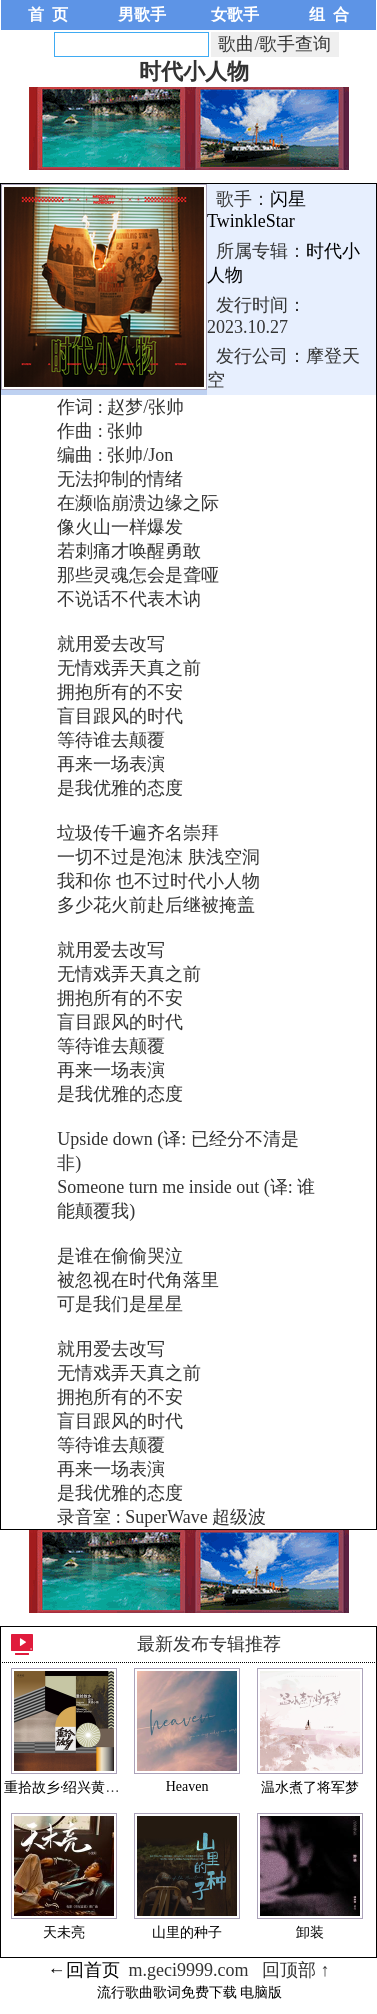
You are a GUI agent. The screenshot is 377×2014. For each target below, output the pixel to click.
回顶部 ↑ (296, 1970)
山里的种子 (187, 1932)
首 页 (48, 14)
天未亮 (64, 1932)
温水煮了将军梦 (310, 1787)
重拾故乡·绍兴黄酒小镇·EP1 (89, 1787)
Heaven (187, 1786)
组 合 (329, 14)
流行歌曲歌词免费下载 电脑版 (190, 1992)
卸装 (310, 1932)
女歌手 (235, 14)
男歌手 (142, 14)
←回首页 (84, 1970)
